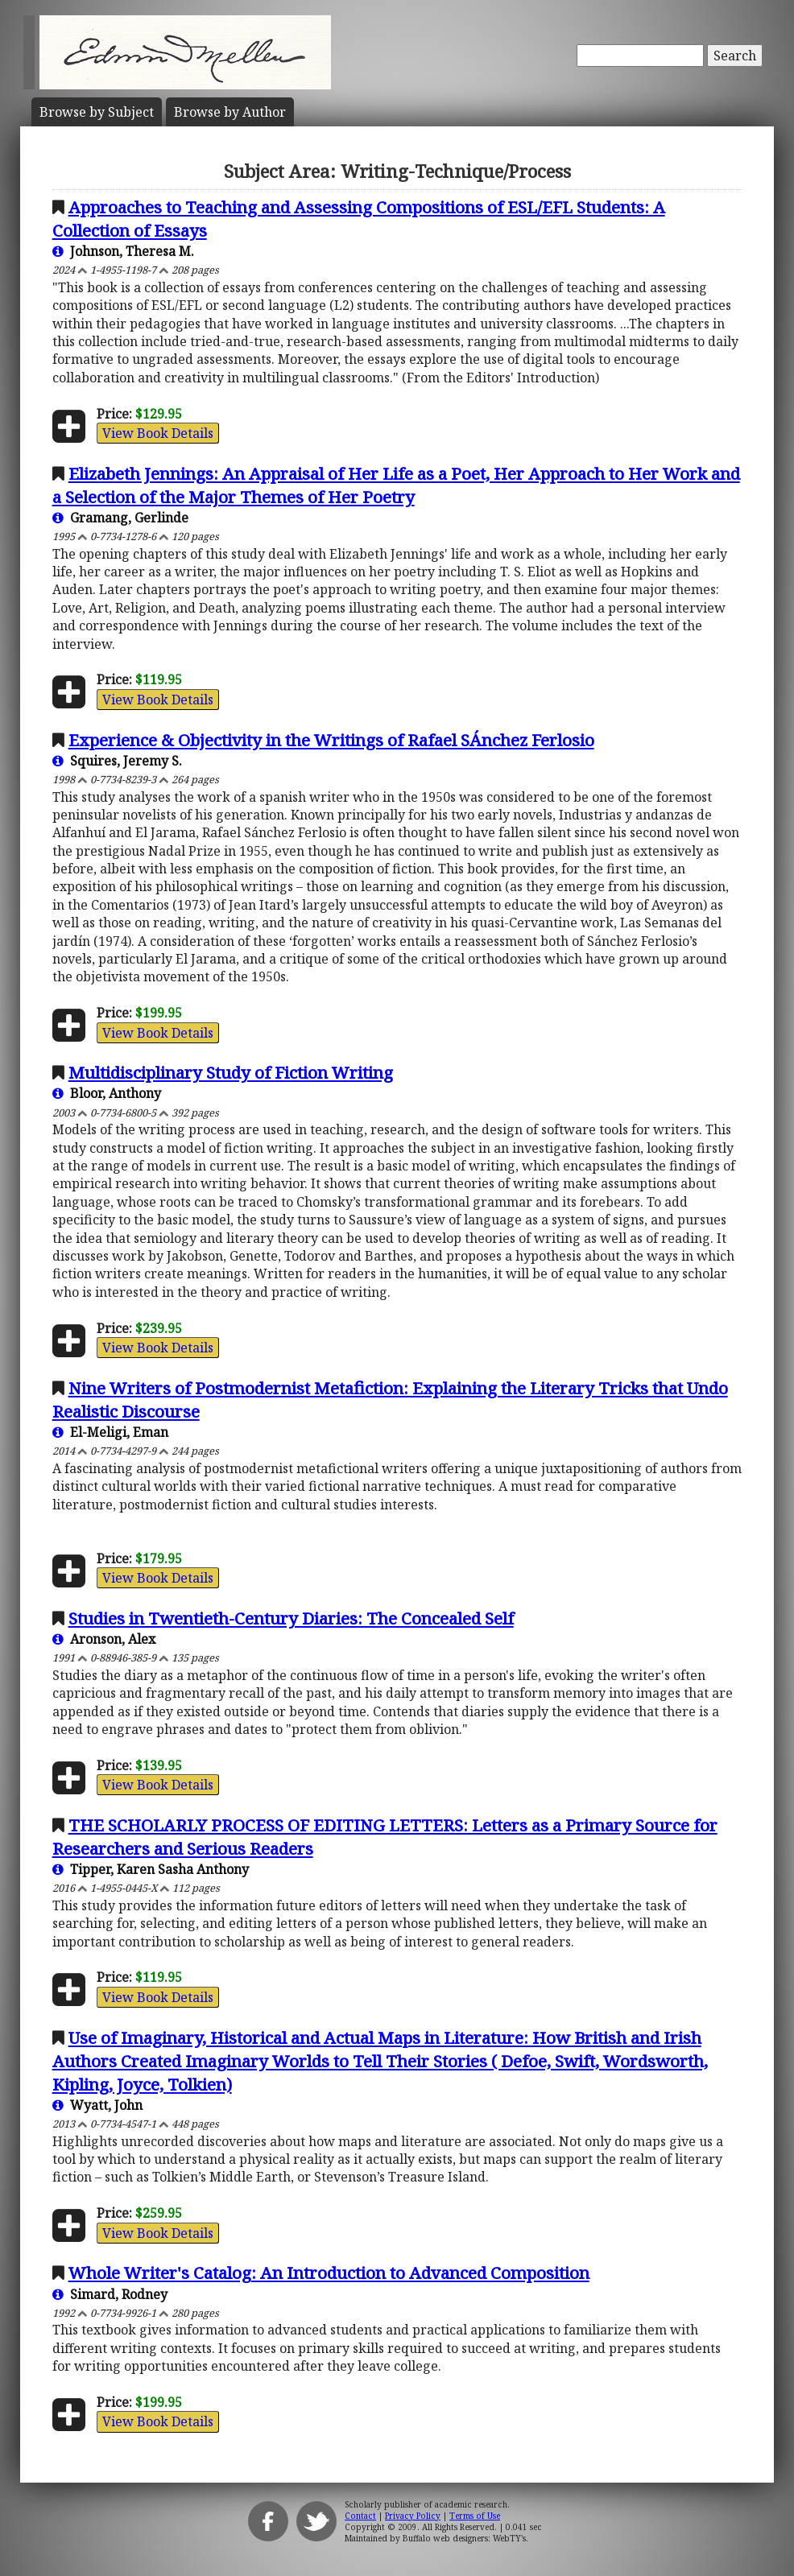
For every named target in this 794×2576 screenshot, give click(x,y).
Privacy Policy (412, 2515)
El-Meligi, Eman (110, 1432)
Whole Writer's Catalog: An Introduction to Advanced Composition (328, 2272)
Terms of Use (474, 2515)
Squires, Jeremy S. (117, 761)
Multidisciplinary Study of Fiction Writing (230, 1072)
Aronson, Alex (103, 1639)
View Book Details (157, 433)
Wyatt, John (97, 2105)
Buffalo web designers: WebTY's (464, 2538)
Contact (360, 2515)
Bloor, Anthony (106, 1093)
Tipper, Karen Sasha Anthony (150, 1869)
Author (230, 111)
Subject (96, 111)
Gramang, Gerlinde (120, 517)
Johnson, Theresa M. (123, 251)
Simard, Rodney (109, 2294)
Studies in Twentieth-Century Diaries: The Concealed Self (291, 1618)
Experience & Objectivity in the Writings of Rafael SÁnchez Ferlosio (331, 740)
